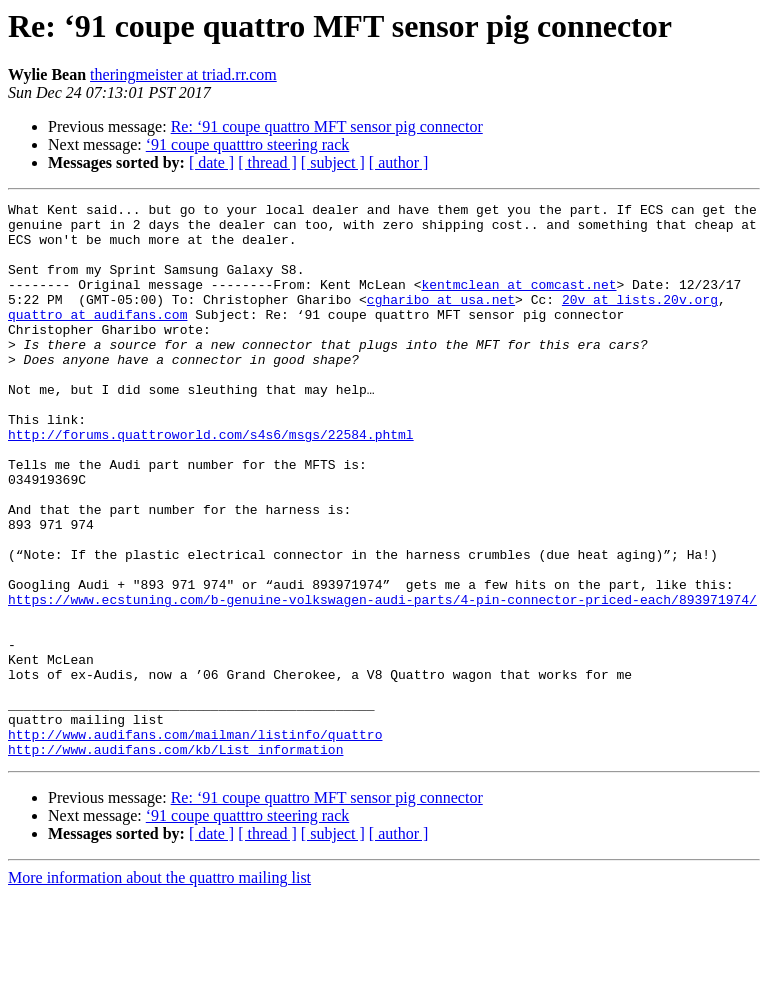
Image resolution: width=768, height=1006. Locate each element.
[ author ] (399, 162)
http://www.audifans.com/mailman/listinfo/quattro (195, 842)
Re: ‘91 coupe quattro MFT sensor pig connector (327, 126)
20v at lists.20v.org (640, 320)
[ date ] (211, 162)
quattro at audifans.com (97, 338)
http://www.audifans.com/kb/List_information (175, 860)
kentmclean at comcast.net (518, 302)
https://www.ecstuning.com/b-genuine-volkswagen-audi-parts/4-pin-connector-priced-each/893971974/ (382, 680)
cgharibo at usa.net (441, 320)
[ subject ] (333, 162)
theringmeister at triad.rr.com (183, 74)
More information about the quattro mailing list (159, 988)
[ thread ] (267, 162)
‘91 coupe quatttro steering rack (247, 144)
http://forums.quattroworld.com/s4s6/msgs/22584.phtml (211, 482)
